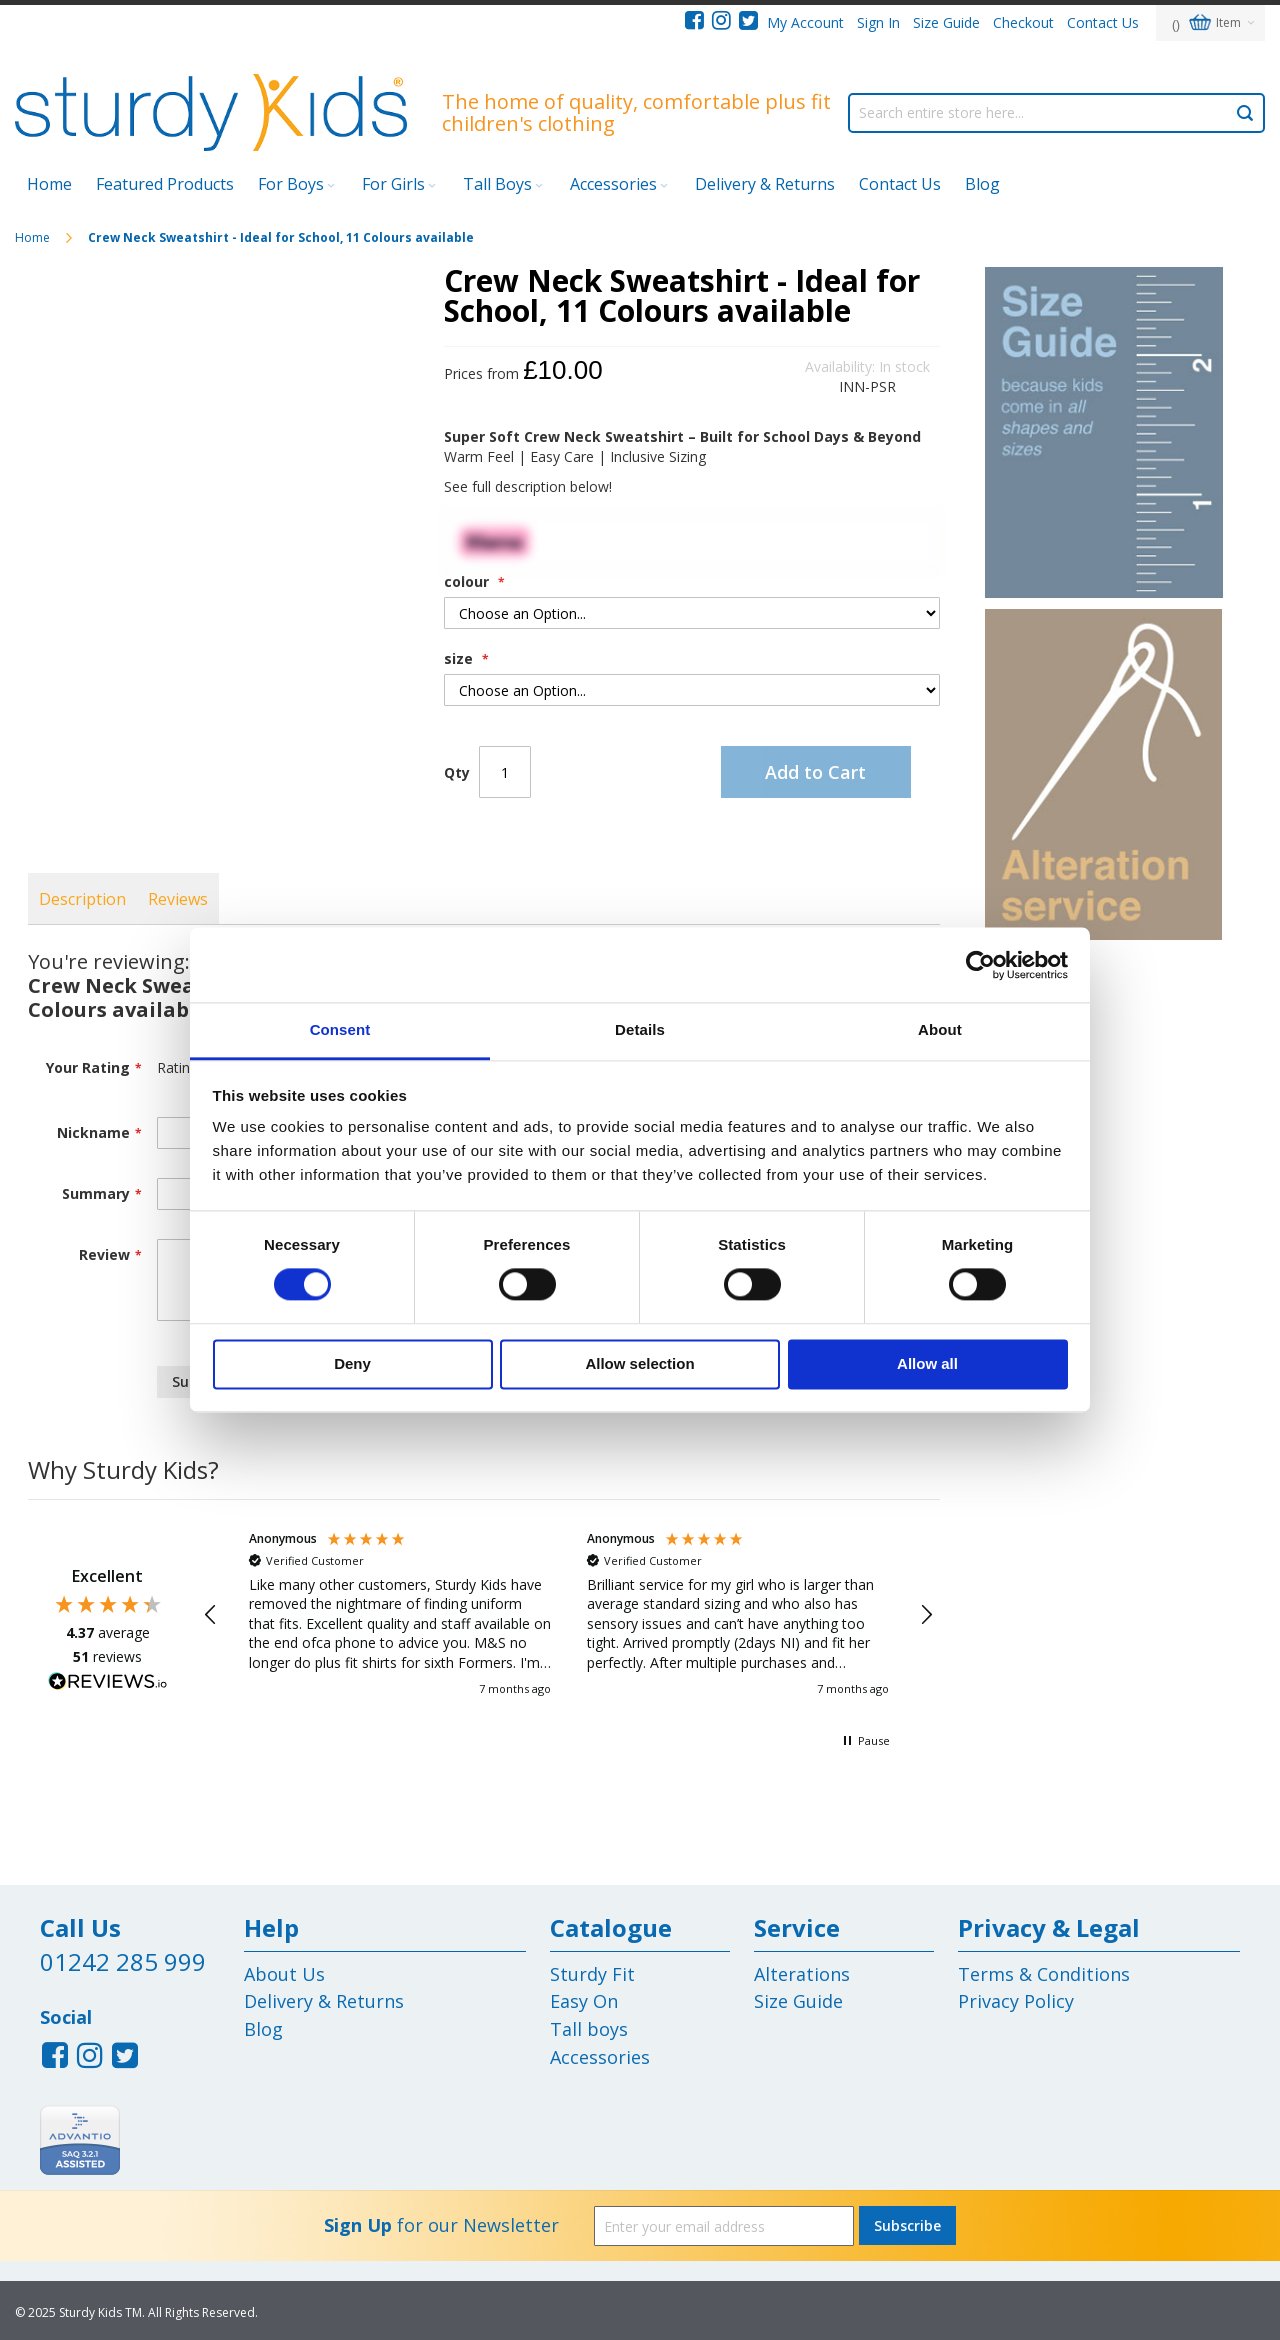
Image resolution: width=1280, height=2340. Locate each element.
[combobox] (1056, 113)
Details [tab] (640, 1029)
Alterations (802, 1974)
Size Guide (946, 22)
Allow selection (639, 1363)
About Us (284, 1974)
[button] (212, 1615)
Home (34, 237)
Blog (263, 2029)
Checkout (1023, 22)
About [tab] (940, 1029)
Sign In (878, 22)
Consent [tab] (340, 1029)
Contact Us (1103, 22)
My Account (805, 22)
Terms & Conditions (1044, 1974)
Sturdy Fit (592, 1974)
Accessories (600, 2057)
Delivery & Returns (765, 184)
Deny (352, 1363)
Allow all (927, 1363)
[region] (569, 1614)
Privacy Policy (1016, 2001)
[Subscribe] (907, 2225)
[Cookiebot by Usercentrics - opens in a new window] (980, 965)
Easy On (584, 2001)
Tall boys (589, 2029)
